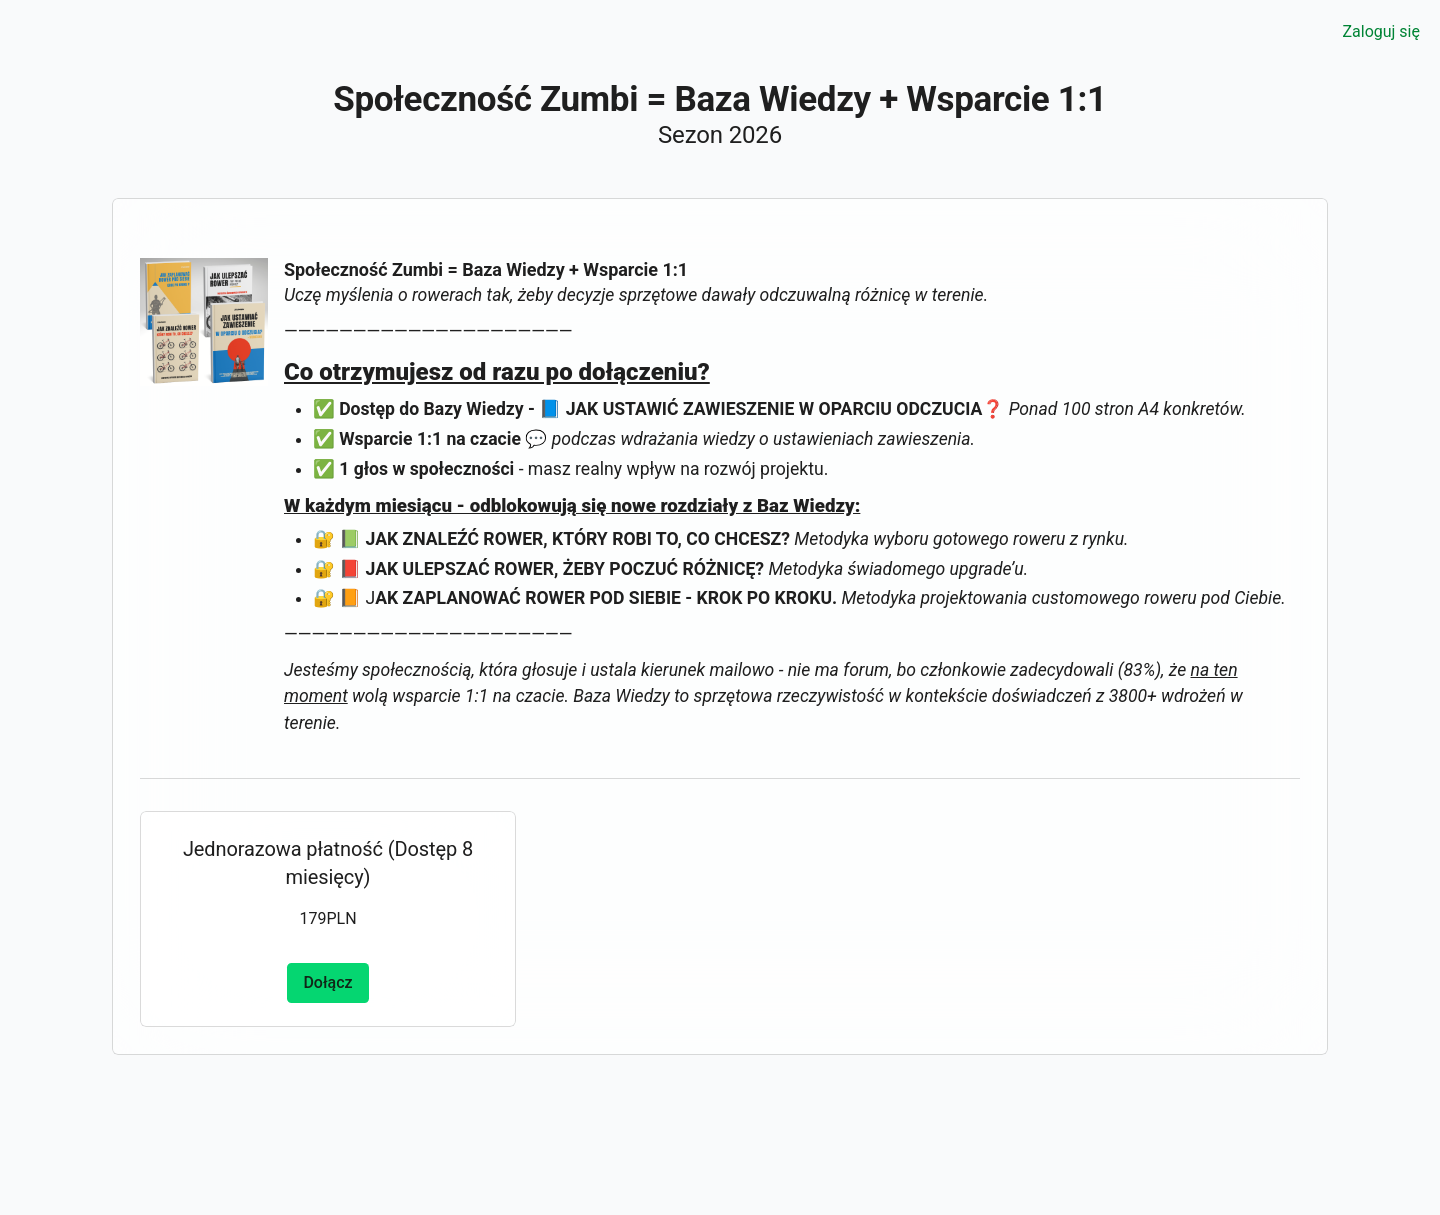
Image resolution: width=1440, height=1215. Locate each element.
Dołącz (327, 982)
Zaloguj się (1381, 31)
